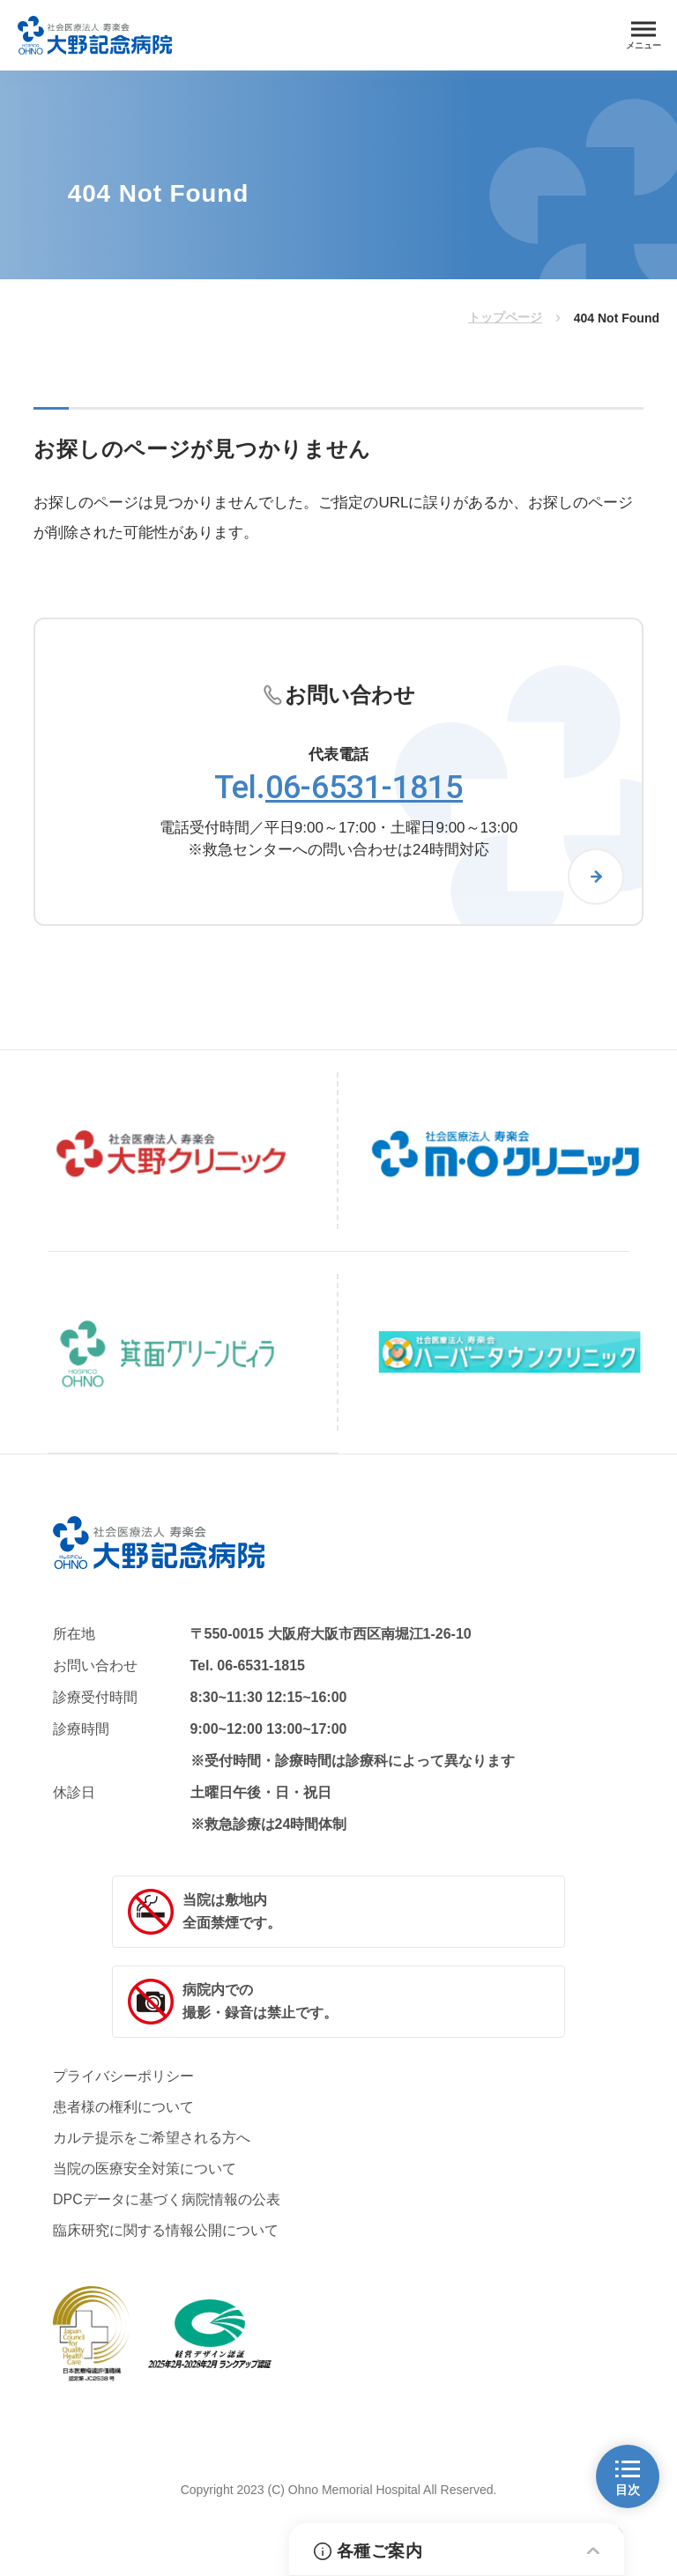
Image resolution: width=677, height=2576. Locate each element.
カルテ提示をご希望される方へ (151, 2137)
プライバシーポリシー (123, 2076)
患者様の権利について (123, 2106)
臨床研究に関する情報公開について (166, 2230)
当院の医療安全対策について (144, 2168)
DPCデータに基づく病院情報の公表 (166, 2199)
